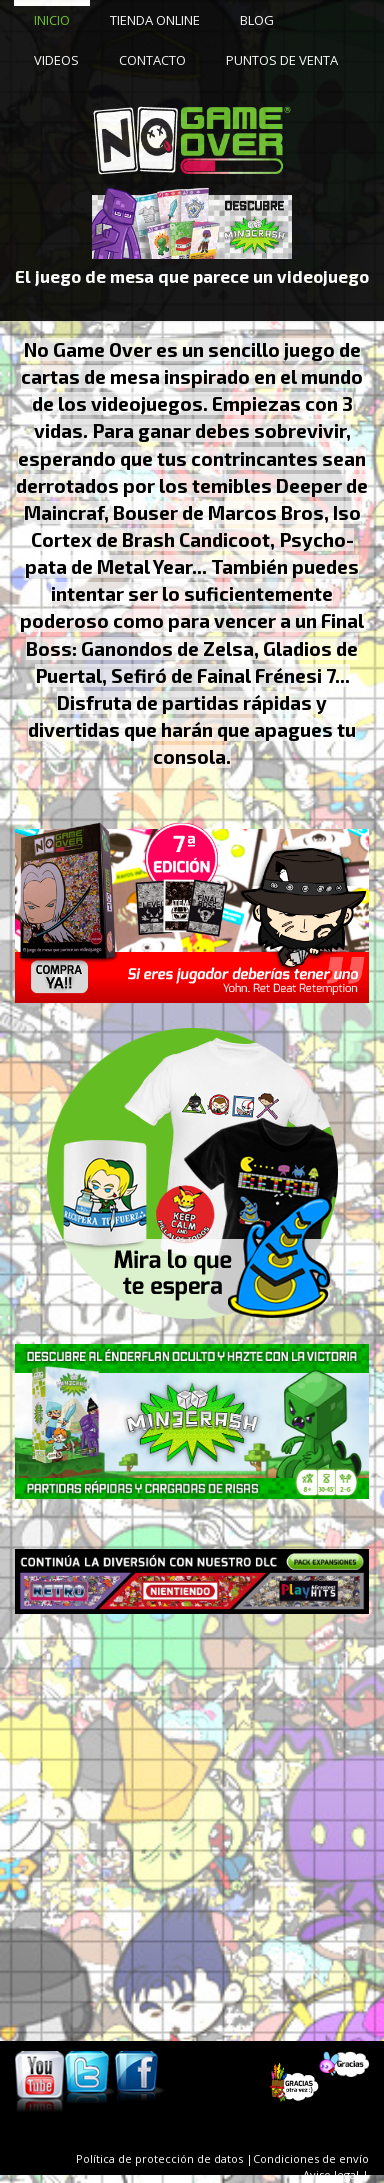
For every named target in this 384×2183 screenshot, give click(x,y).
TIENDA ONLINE (155, 20)
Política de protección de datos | (164, 2158)
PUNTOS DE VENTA (282, 60)
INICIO (52, 20)
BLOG (257, 20)
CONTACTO (152, 60)
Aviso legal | (336, 2174)
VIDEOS (56, 60)
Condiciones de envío (311, 2158)
